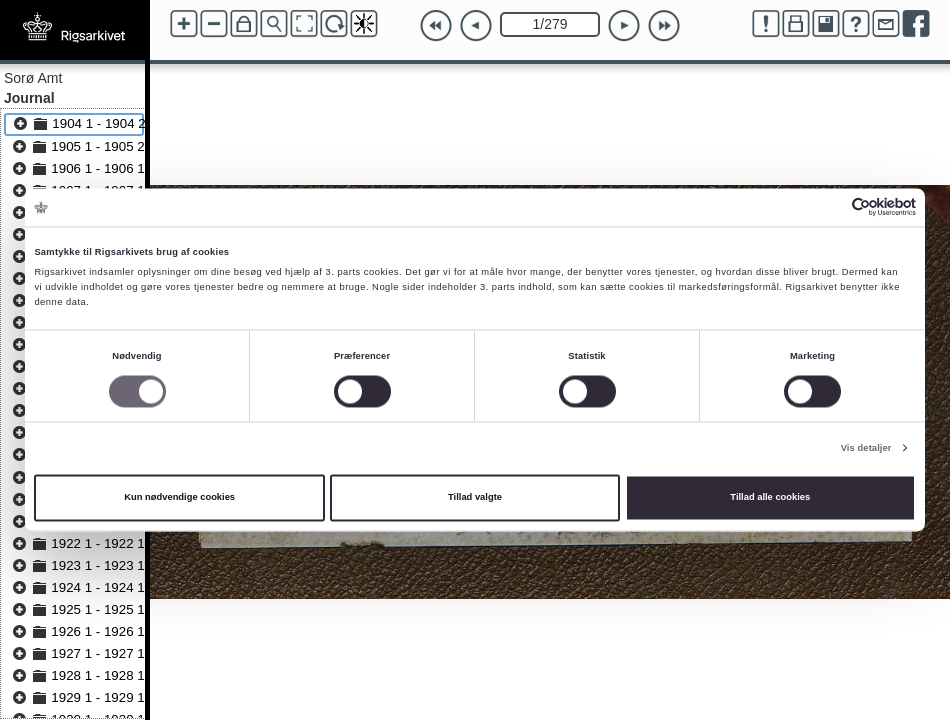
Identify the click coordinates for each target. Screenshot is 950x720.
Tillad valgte (475, 498)
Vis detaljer (866, 448)
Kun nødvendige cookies (179, 498)
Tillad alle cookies (770, 498)
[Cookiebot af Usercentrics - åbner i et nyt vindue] (828, 207)
